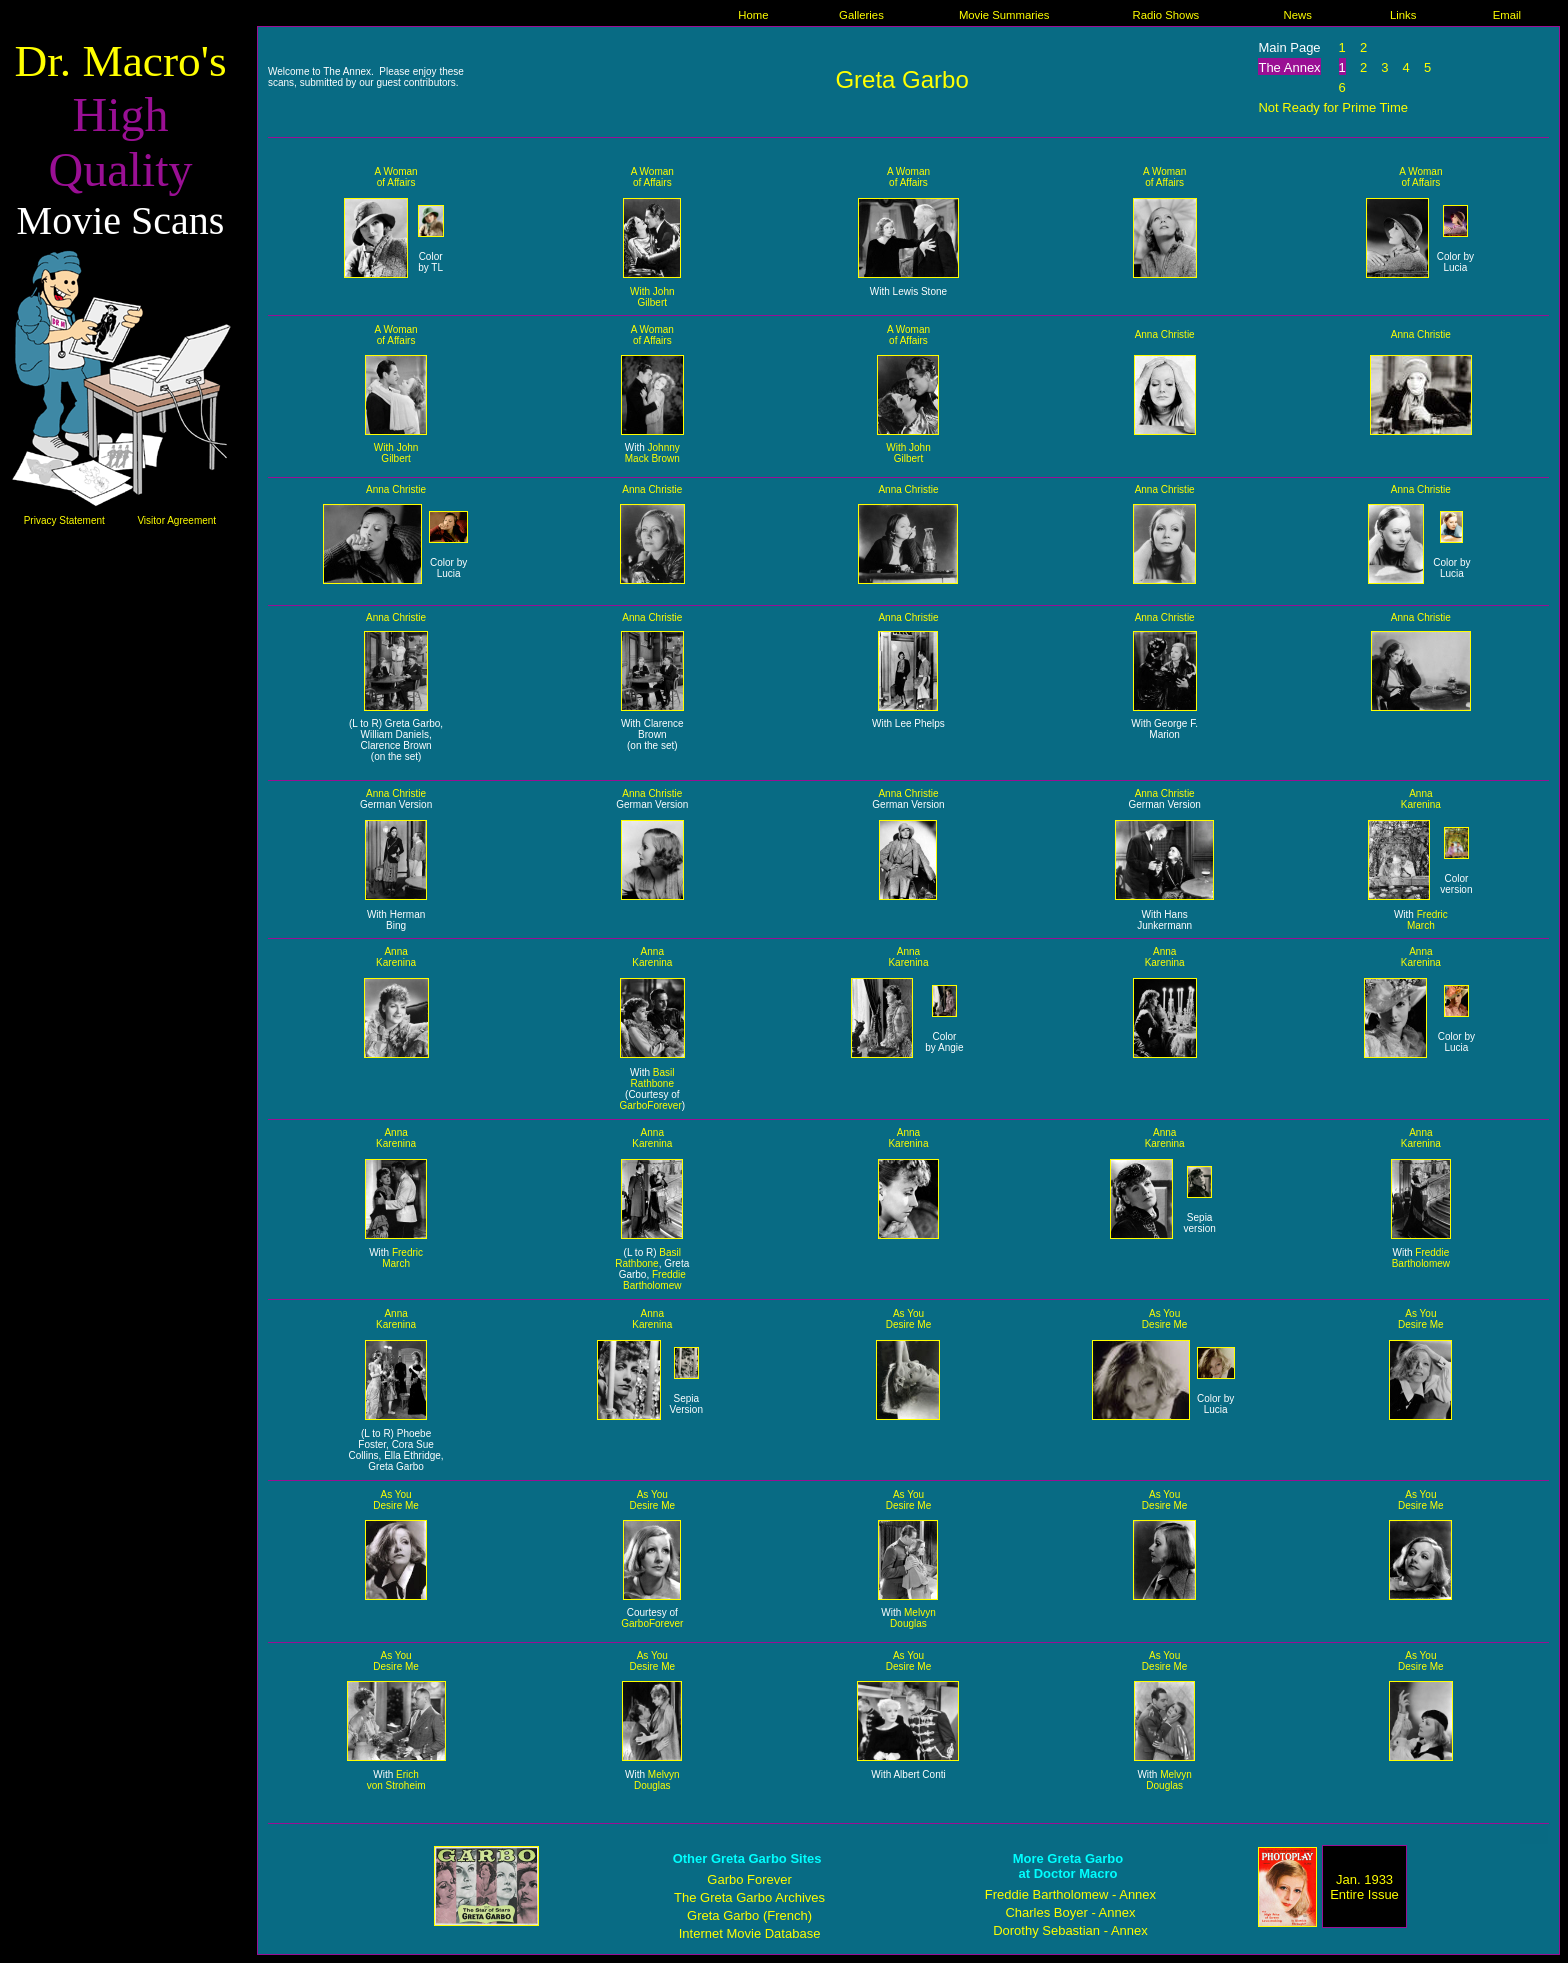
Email (1507, 15)
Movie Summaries (1004, 15)
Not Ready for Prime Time (1333, 107)
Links (1403, 15)
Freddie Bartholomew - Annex (1070, 1894)
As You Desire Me (909, 1319)
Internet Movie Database (750, 1933)
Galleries (861, 15)
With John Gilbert (652, 297)
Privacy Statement (64, 520)
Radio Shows (1165, 15)
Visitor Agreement (176, 520)
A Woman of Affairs (396, 177)
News (1297, 15)
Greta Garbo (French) (749, 1915)
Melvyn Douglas (913, 1618)
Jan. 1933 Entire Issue (1364, 1887)
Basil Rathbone (653, 1078)
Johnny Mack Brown (652, 453)
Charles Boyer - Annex (1070, 1912)
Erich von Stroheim (396, 1780)
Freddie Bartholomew (654, 1280)
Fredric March (1427, 920)
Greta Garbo (901, 79)
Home (753, 15)
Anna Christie (1165, 334)
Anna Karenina (1421, 799)
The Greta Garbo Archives (749, 1897)
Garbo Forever (749, 1879)
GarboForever (650, 1105)
